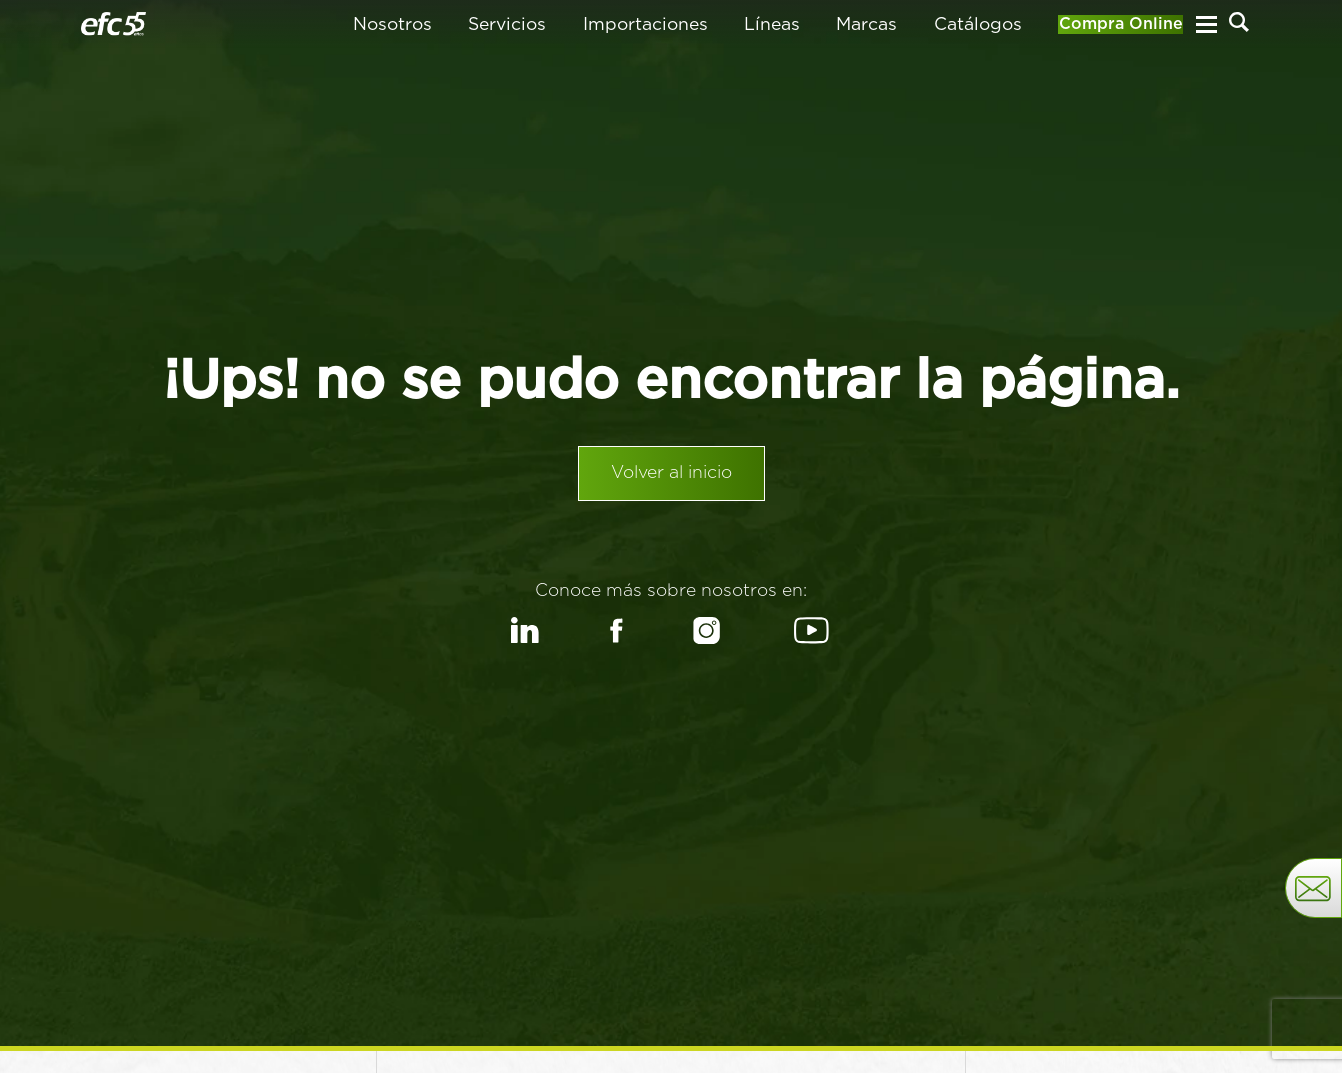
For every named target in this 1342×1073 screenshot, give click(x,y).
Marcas (825, 32)
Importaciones (604, 32)
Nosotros (351, 32)
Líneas (731, 32)
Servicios (466, 32)
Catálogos (937, 32)
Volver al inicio (671, 489)
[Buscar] (1239, 30)
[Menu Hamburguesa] (1206, 31)
